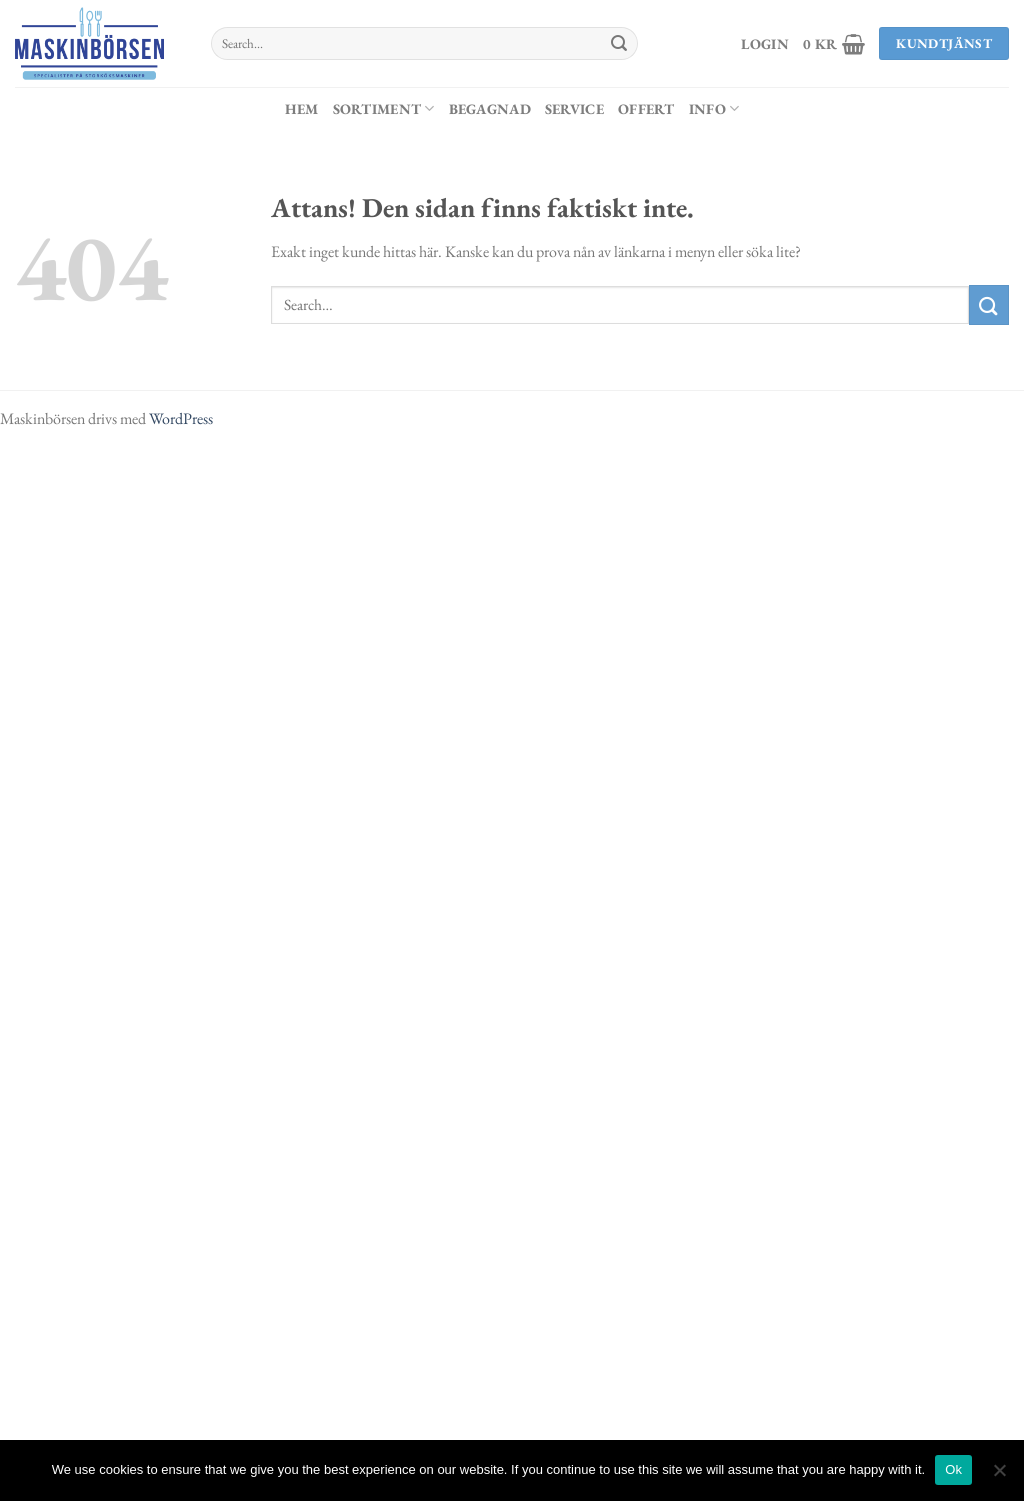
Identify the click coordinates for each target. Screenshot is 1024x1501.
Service (574, 108)
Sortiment (384, 108)
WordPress (181, 418)
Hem (302, 108)
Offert (646, 108)
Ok (953, 1469)
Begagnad (490, 108)
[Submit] (619, 44)
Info (714, 108)
